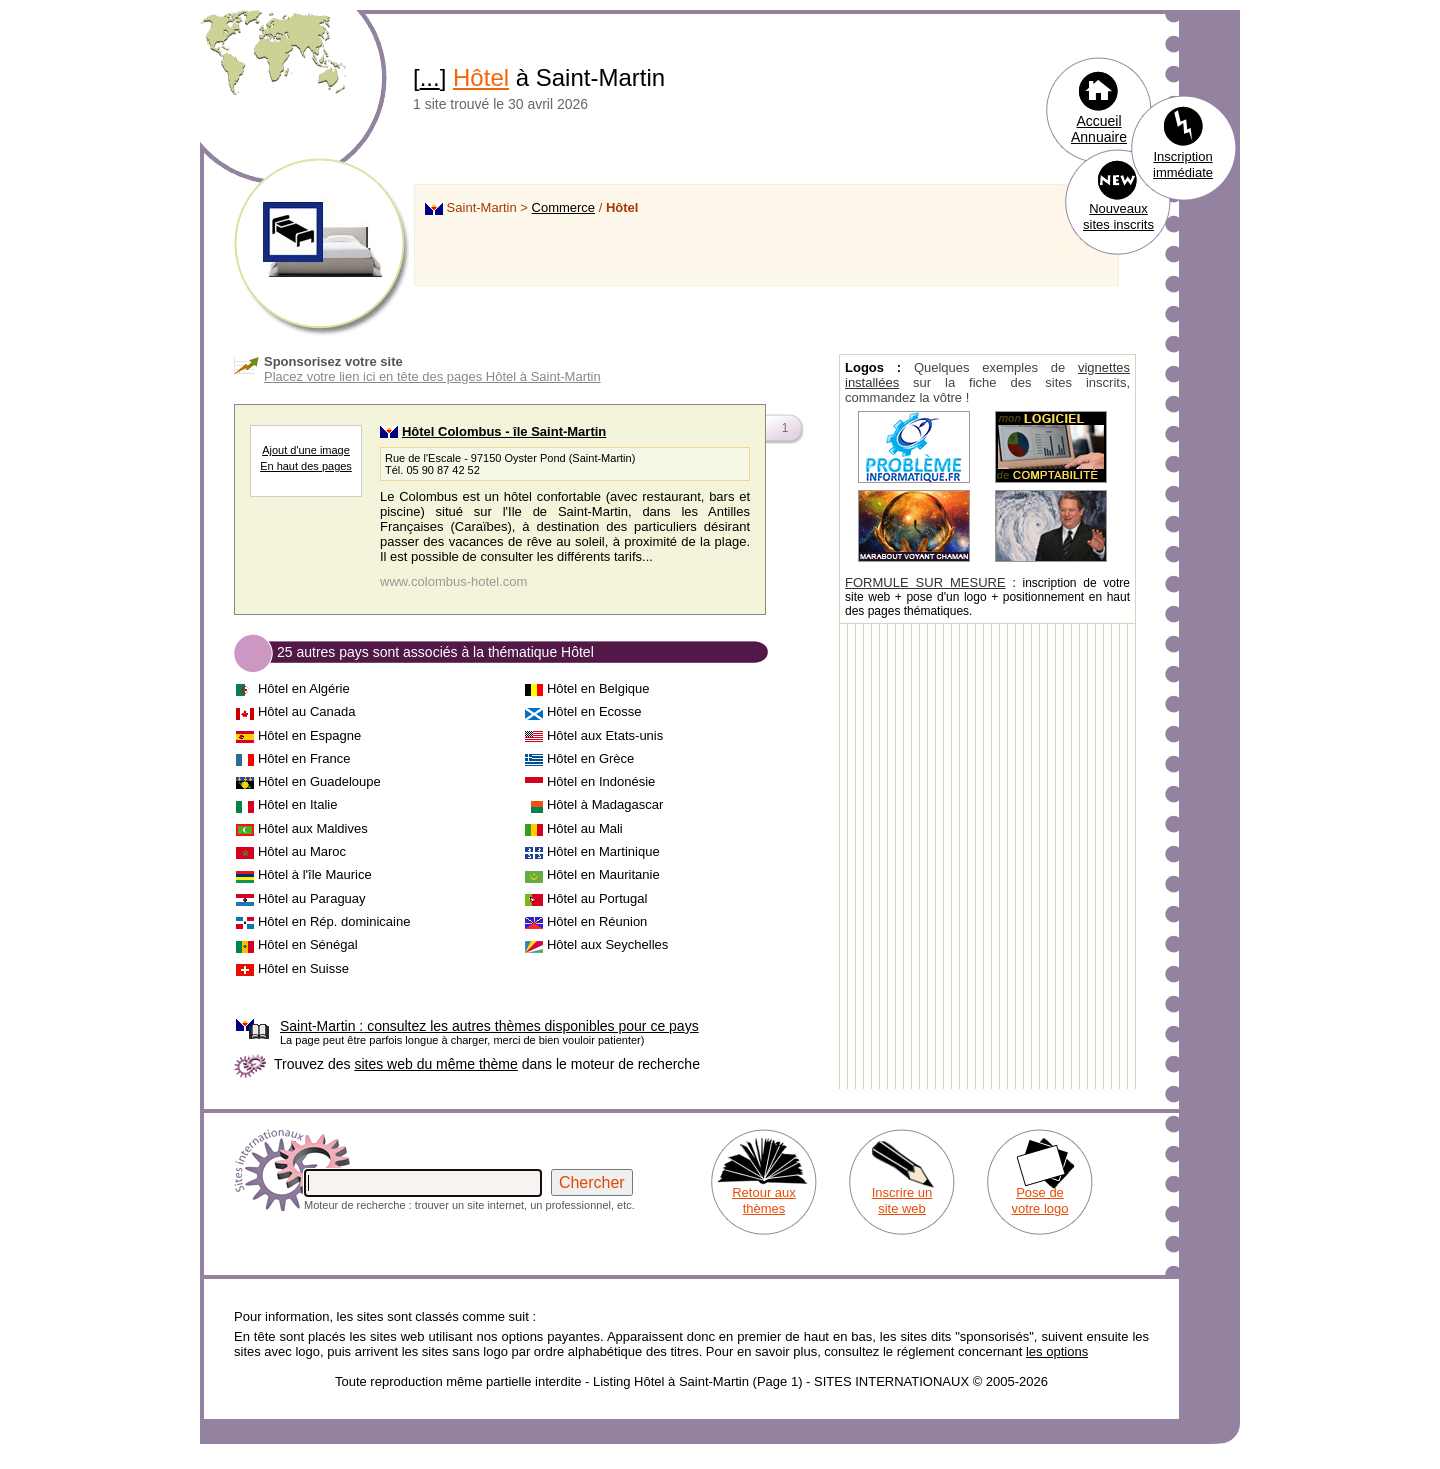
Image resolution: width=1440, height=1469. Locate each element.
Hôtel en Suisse (303, 968)
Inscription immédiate (1183, 164)
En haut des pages (306, 466)
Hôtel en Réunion (597, 921)
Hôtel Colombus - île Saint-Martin (504, 431)
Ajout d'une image (306, 450)
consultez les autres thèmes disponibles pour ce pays (489, 1026)
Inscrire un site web (902, 1200)
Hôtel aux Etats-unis (605, 735)
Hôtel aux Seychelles (607, 944)
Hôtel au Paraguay (312, 898)
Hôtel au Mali (585, 828)
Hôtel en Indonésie (601, 781)
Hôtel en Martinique (603, 851)
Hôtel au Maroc (302, 851)
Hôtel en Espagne (309, 735)
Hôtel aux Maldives (313, 828)
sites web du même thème (435, 1064)
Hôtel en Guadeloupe (319, 781)
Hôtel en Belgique (598, 688)
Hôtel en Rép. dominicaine (334, 921)
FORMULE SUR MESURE (925, 582)
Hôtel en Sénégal (308, 944)
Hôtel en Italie (298, 804)
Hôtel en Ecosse (594, 711)
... (430, 77)
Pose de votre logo (1039, 1200)
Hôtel (481, 77)
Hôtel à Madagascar (605, 804)
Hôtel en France (304, 758)
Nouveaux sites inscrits (1118, 216)
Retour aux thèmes (764, 1200)
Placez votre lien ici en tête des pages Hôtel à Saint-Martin (432, 376)
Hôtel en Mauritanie (603, 874)
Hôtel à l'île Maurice (315, 874)
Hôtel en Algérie (304, 688)
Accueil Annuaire (1099, 129)
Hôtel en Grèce (590, 758)
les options (1057, 1351)
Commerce (564, 207)
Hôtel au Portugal (597, 898)
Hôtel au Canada (307, 711)
